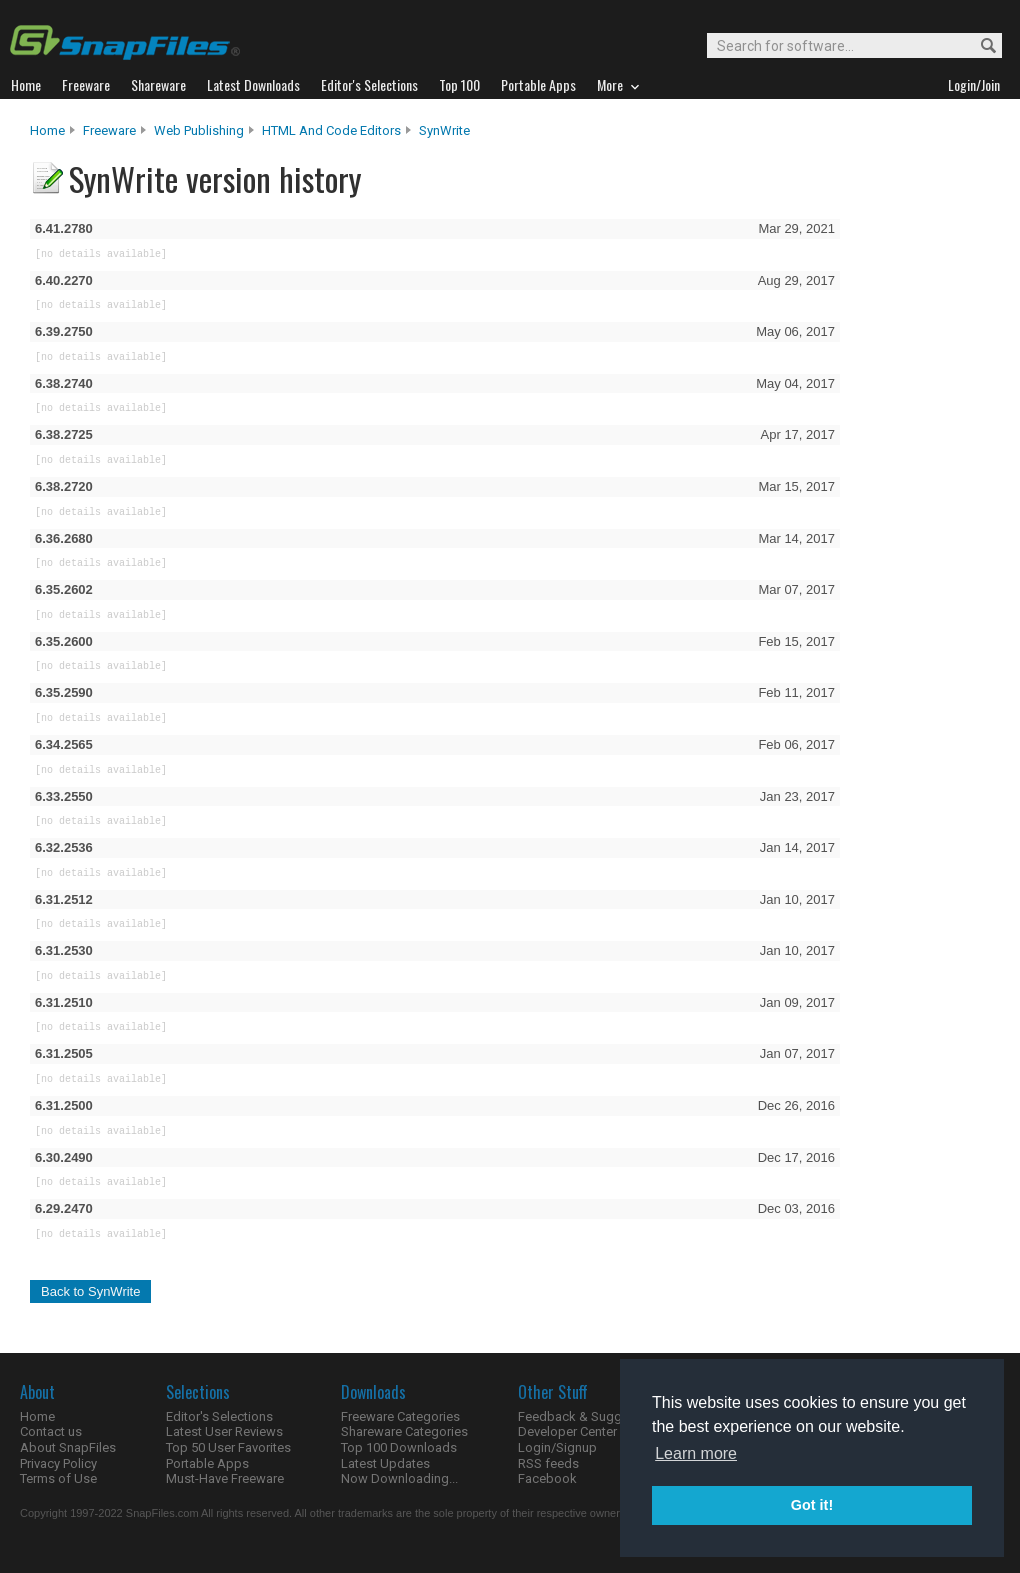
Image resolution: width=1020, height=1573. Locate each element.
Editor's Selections (219, 1416)
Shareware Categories (404, 1431)
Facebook (547, 1478)
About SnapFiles (68, 1447)
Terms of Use (58, 1478)
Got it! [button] (812, 1505)
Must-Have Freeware (225, 1478)
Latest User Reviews (224, 1431)
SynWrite (444, 130)
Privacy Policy (58, 1463)
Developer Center (567, 1431)
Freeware (109, 130)
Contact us (51, 1431)
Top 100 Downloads (399, 1447)
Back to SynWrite (90, 1291)
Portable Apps (207, 1463)
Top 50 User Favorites (228, 1447)
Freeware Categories (400, 1416)
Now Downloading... (399, 1478)
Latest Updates (385, 1463)
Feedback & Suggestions (591, 1416)
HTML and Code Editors (331, 130)
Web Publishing (199, 130)
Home (47, 130)
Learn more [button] (696, 1453)
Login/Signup (557, 1447)
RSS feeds (548, 1463)
